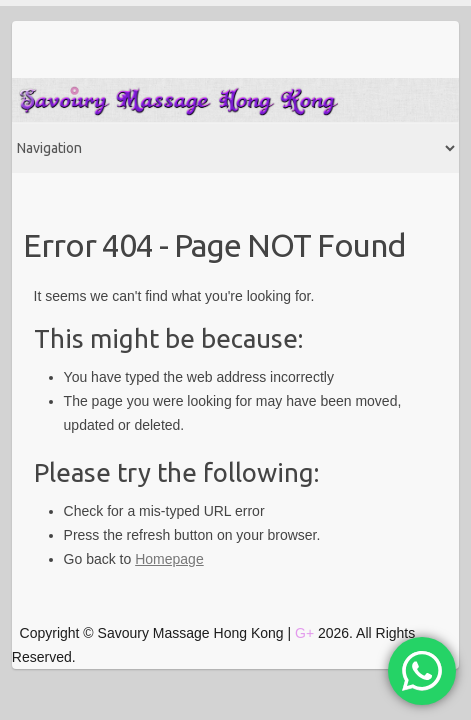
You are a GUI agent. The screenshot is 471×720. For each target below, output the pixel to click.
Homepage (169, 559)
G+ (304, 633)
